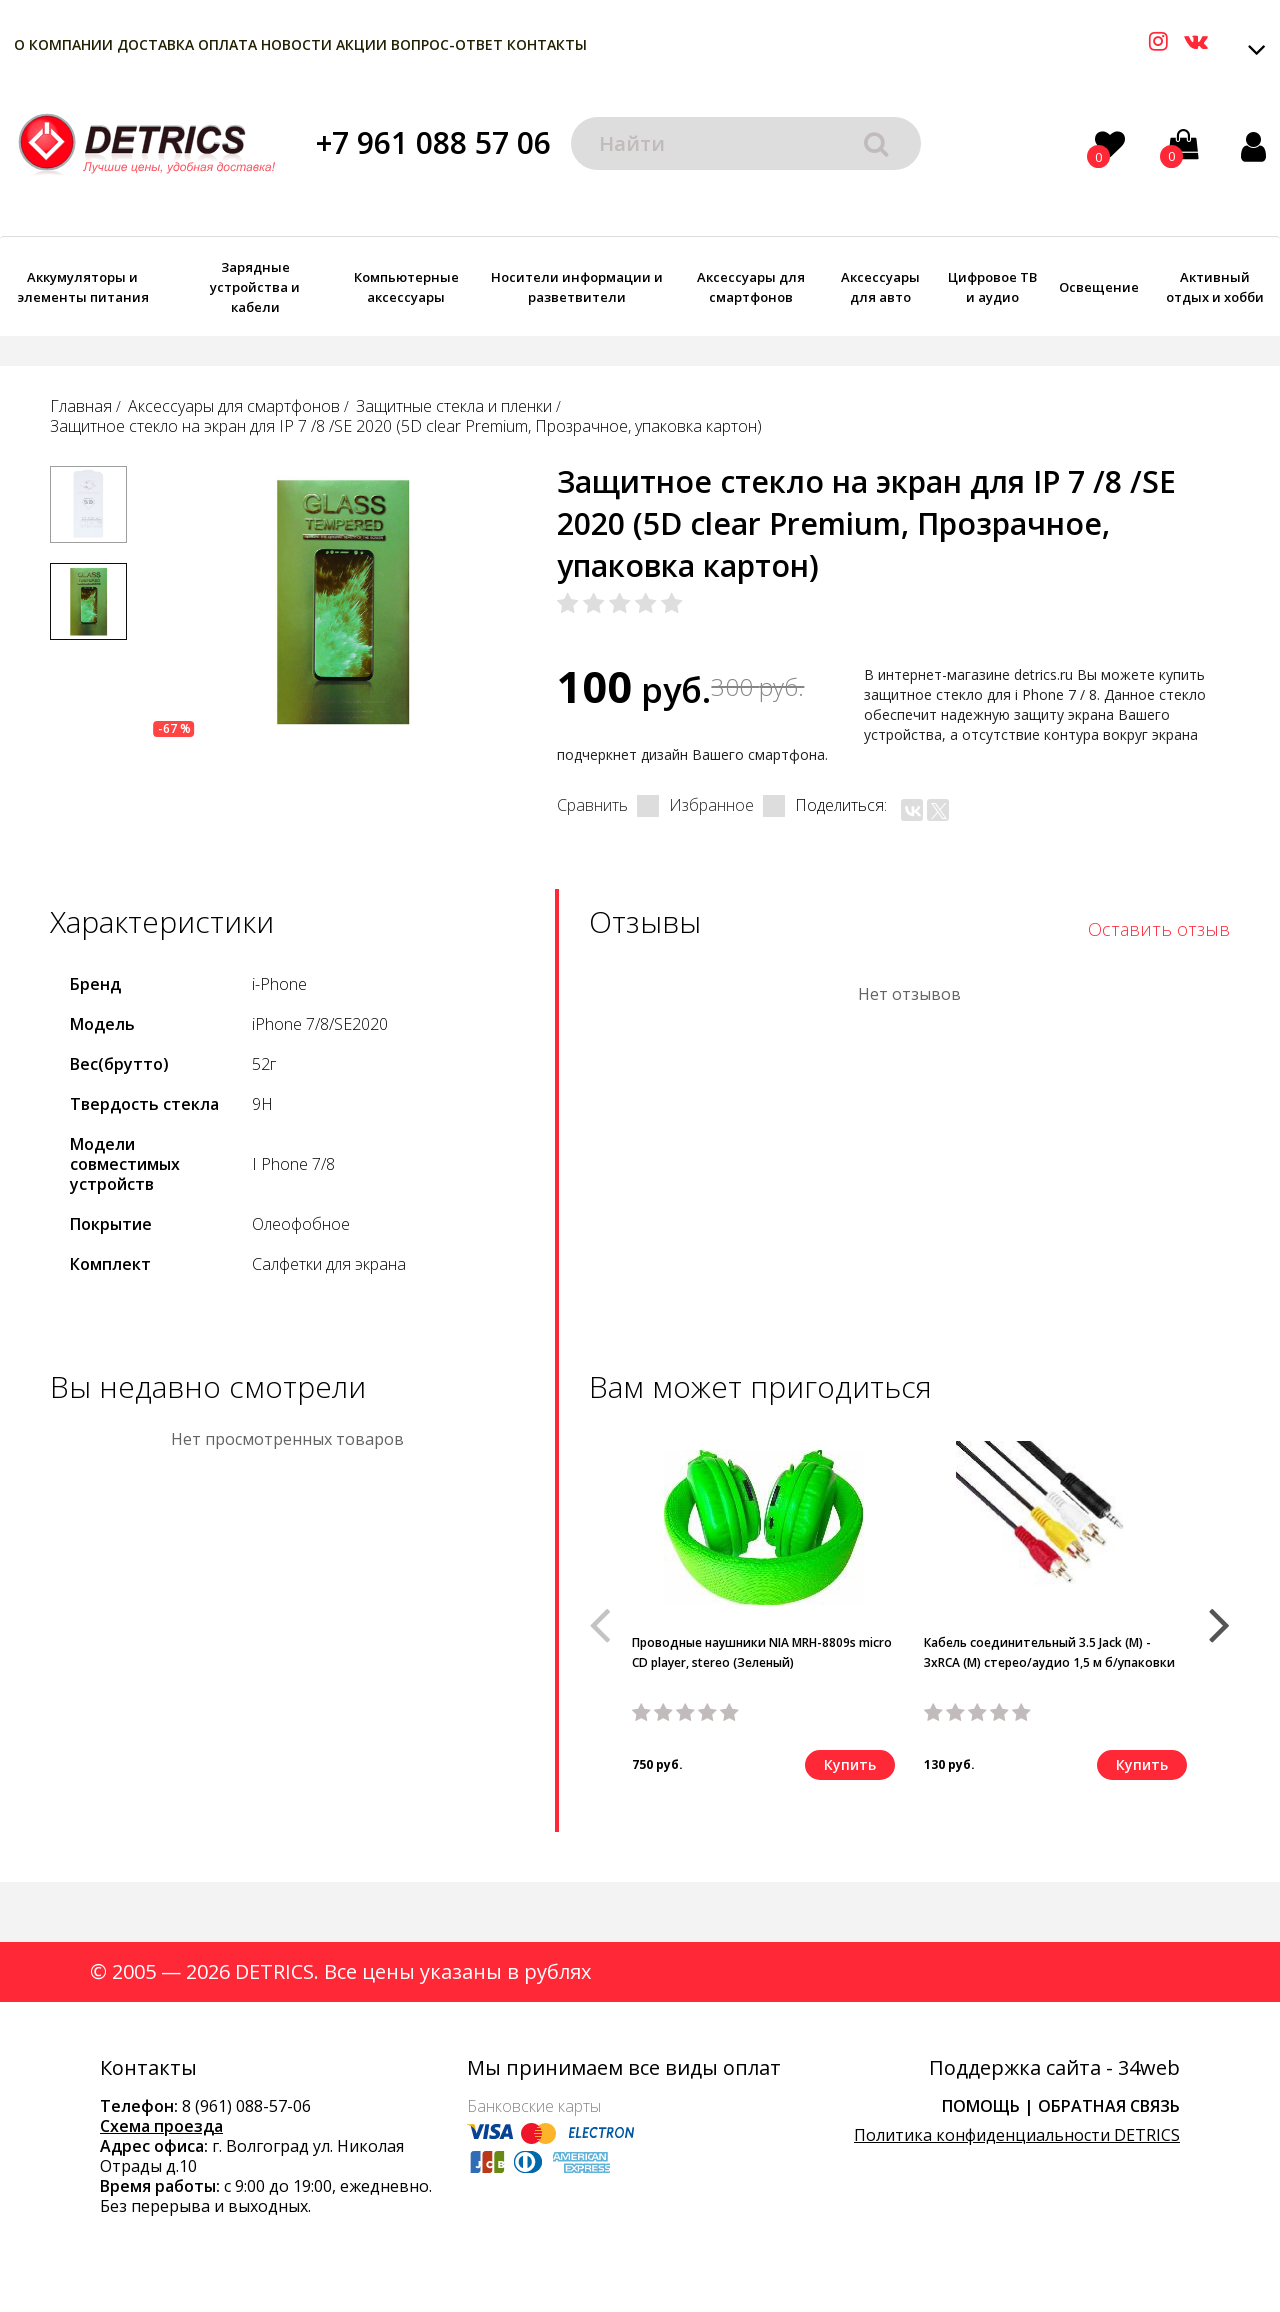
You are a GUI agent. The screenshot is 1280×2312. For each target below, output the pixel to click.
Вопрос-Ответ (447, 44)
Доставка (155, 44)
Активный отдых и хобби (1215, 287)
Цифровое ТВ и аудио (992, 287)
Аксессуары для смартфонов (751, 287)
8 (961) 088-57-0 (242, 2106)
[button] (1219, 1616)
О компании (63, 44)
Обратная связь (1109, 2106)
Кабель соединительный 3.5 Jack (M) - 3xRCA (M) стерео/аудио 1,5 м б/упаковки (1049, 1652)
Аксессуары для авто (880, 287)
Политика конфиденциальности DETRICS (1017, 2135)
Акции (361, 44)
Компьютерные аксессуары (406, 287)
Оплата (227, 44)
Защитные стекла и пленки (454, 406)
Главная (81, 406)
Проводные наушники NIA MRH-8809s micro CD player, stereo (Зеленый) (762, 1652)
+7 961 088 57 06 (433, 142)
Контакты (547, 44)
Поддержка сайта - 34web (1054, 2068)
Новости (296, 44)
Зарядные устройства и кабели (255, 287)
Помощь (981, 2106)
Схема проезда (161, 2126)
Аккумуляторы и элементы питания (83, 287)
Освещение (1099, 287)
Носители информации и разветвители (577, 287)
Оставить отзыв (1159, 929)
